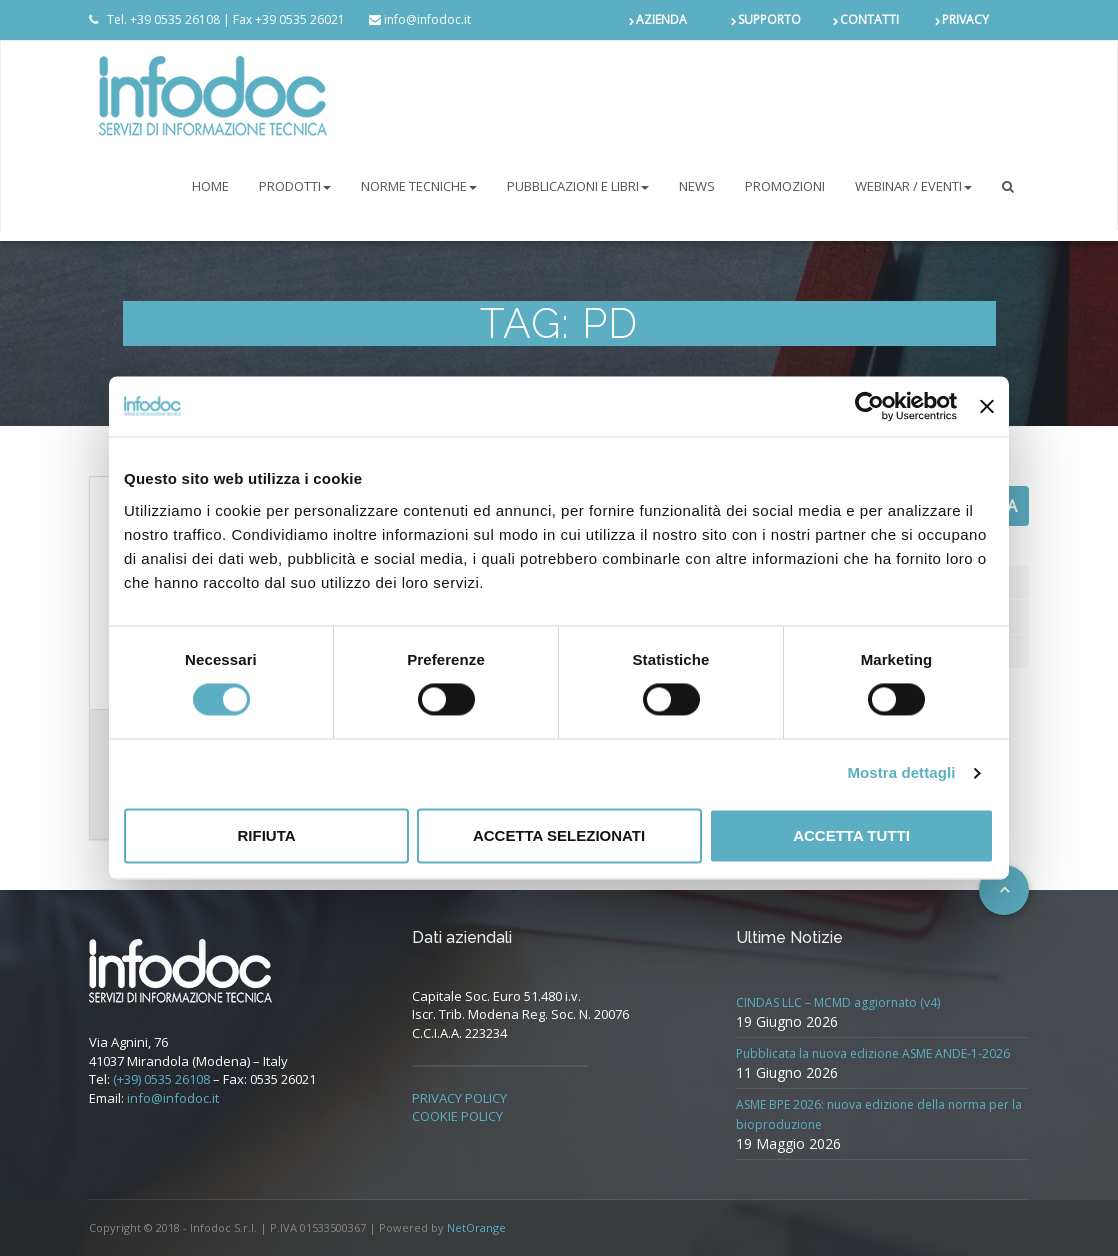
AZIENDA (661, 19)
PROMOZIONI (785, 186)
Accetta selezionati (559, 835)
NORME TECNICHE (419, 186)
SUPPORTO (769, 19)
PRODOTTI (295, 186)
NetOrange (476, 1227)
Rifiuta (266, 835)
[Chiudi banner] (987, 406)
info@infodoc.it (173, 1098)
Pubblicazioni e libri (578, 186)
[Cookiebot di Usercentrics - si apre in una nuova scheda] (869, 406)
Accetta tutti (851, 835)
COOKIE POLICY (457, 1116)
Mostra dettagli (901, 773)
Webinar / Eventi (913, 186)
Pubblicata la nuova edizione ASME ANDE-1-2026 (873, 1053)
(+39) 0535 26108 (161, 1079)
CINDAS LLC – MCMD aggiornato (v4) (838, 1002)
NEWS (697, 186)
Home (210, 186)
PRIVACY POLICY (459, 1098)
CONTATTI (869, 19)
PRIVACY (965, 19)
